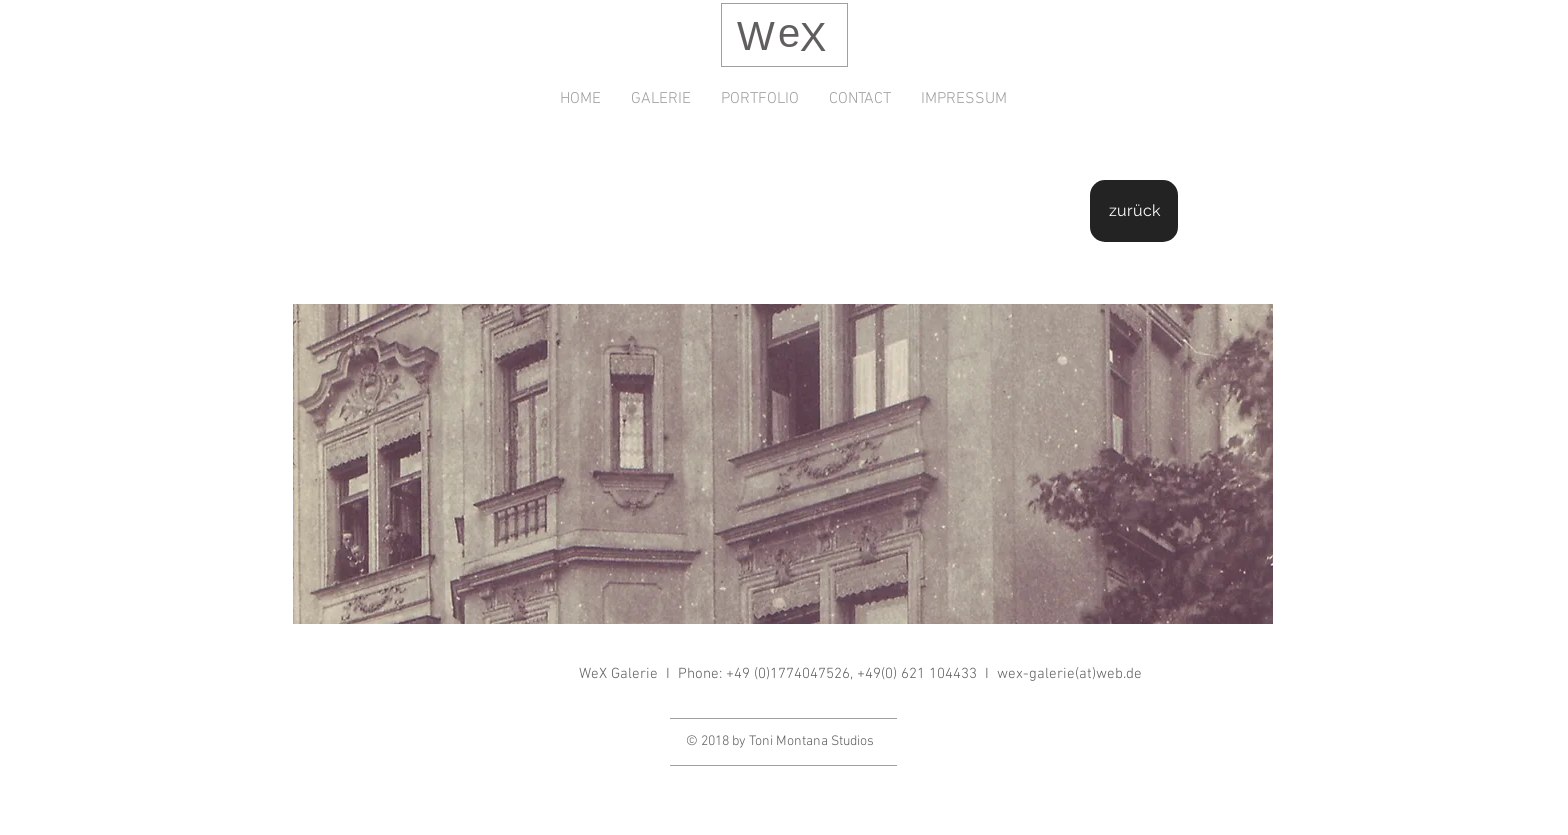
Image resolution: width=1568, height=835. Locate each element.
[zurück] (1134, 211)
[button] (783, 464)
